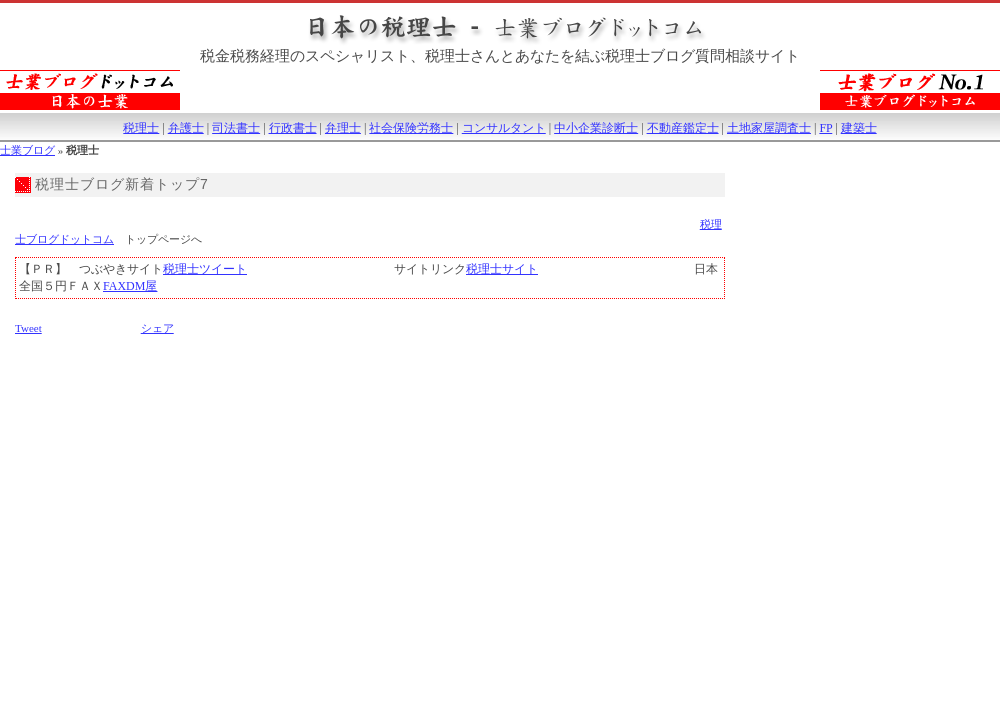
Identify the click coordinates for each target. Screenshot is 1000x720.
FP (825, 128)
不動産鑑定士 (683, 128)
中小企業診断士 (596, 128)
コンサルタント (504, 128)
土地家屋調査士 (769, 128)
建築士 (859, 128)
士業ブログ (27, 150)
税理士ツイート (205, 269)
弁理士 (343, 128)
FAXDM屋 (130, 286)
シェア (157, 328)
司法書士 (236, 128)
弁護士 (186, 128)
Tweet (28, 328)
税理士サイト (502, 269)
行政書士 (293, 128)
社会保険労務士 (411, 128)
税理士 (141, 128)
